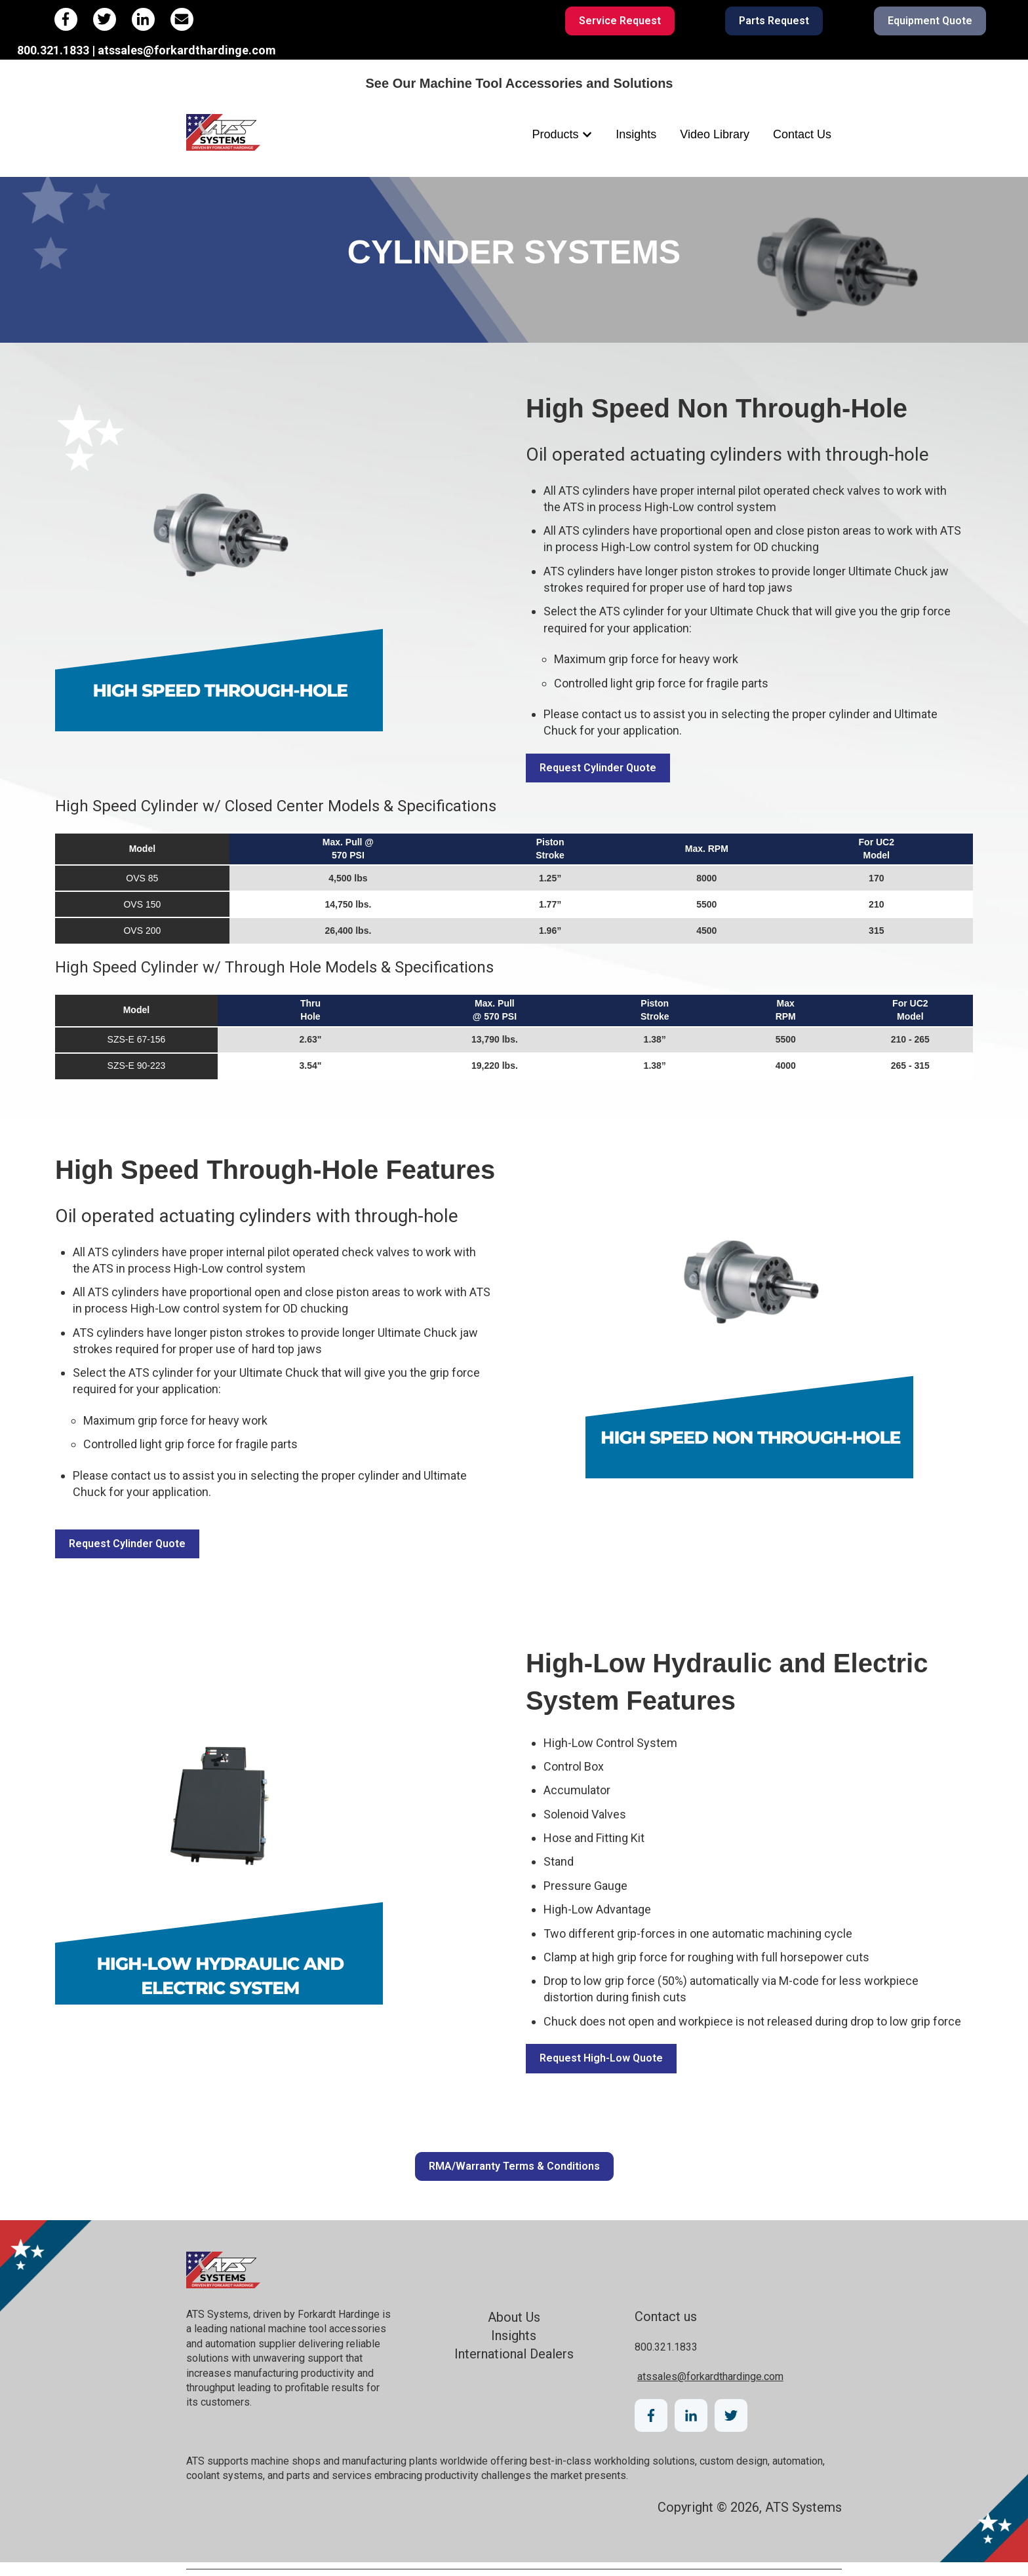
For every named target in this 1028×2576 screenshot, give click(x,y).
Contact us (666, 2316)
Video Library (714, 134)
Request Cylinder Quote (598, 767)
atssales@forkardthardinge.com (710, 2376)
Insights (636, 134)
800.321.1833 (666, 2347)
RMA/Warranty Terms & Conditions (514, 2166)
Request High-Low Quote (601, 2058)
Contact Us (802, 134)
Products (555, 134)
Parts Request (774, 20)
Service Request (620, 20)
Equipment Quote (930, 20)
